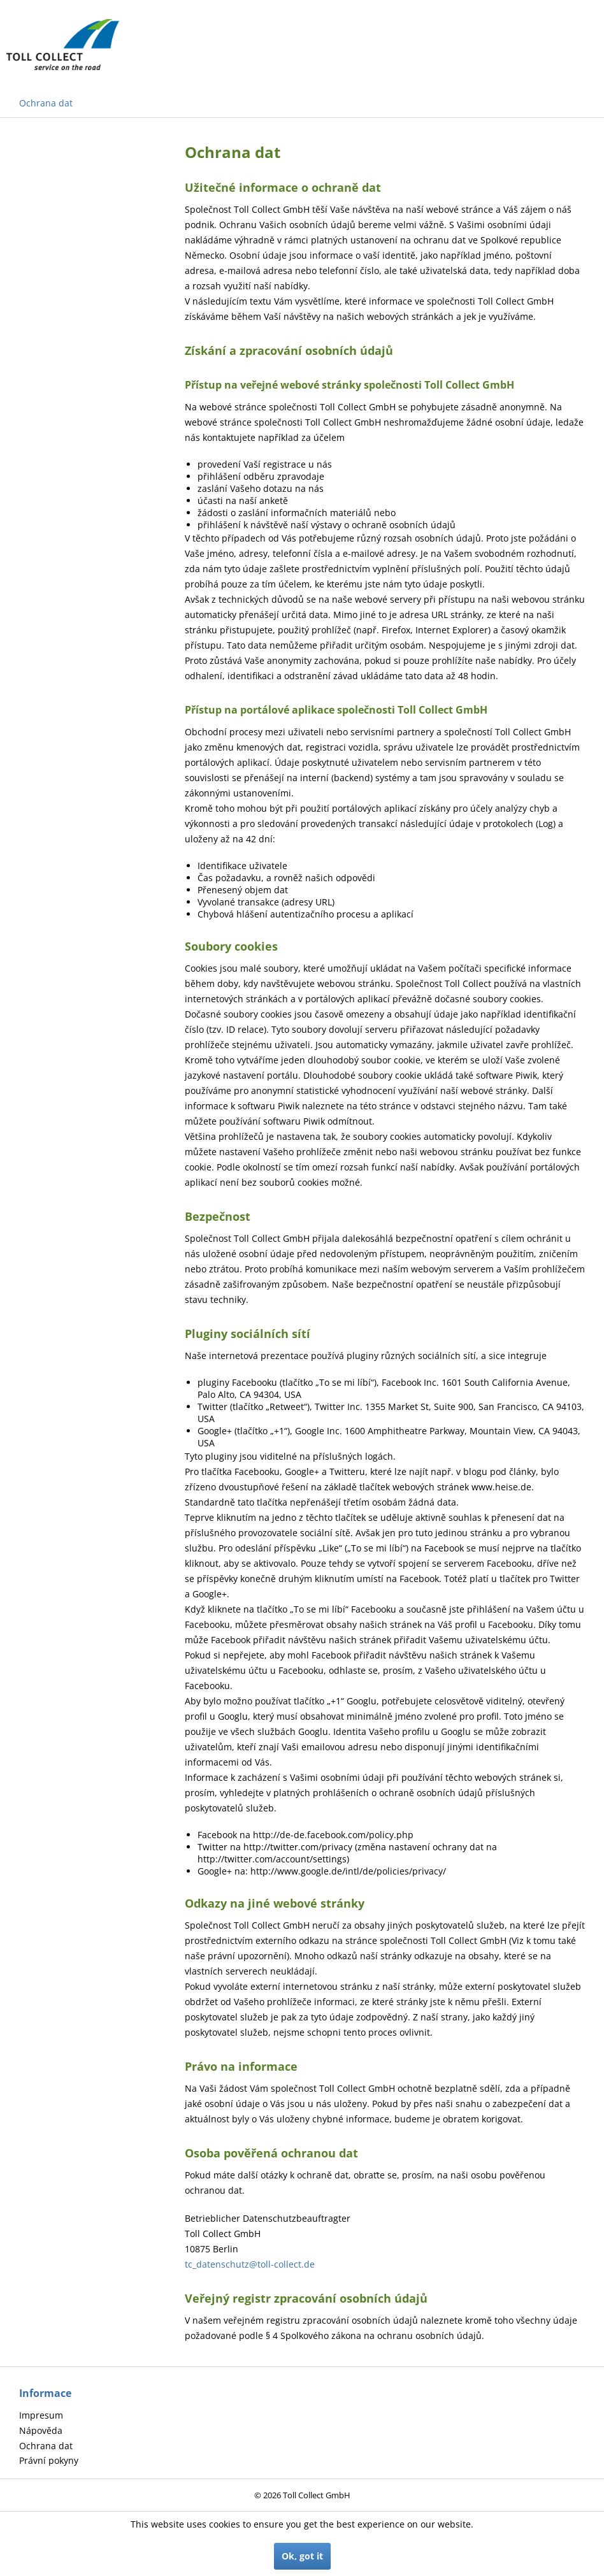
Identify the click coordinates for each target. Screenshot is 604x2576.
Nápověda (40, 2430)
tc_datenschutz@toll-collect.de (250, 2264)
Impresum (41, 2415)
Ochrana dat (46, 2446)
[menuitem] (109, 2415)
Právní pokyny (48, 2460)
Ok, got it (302, 2556)
